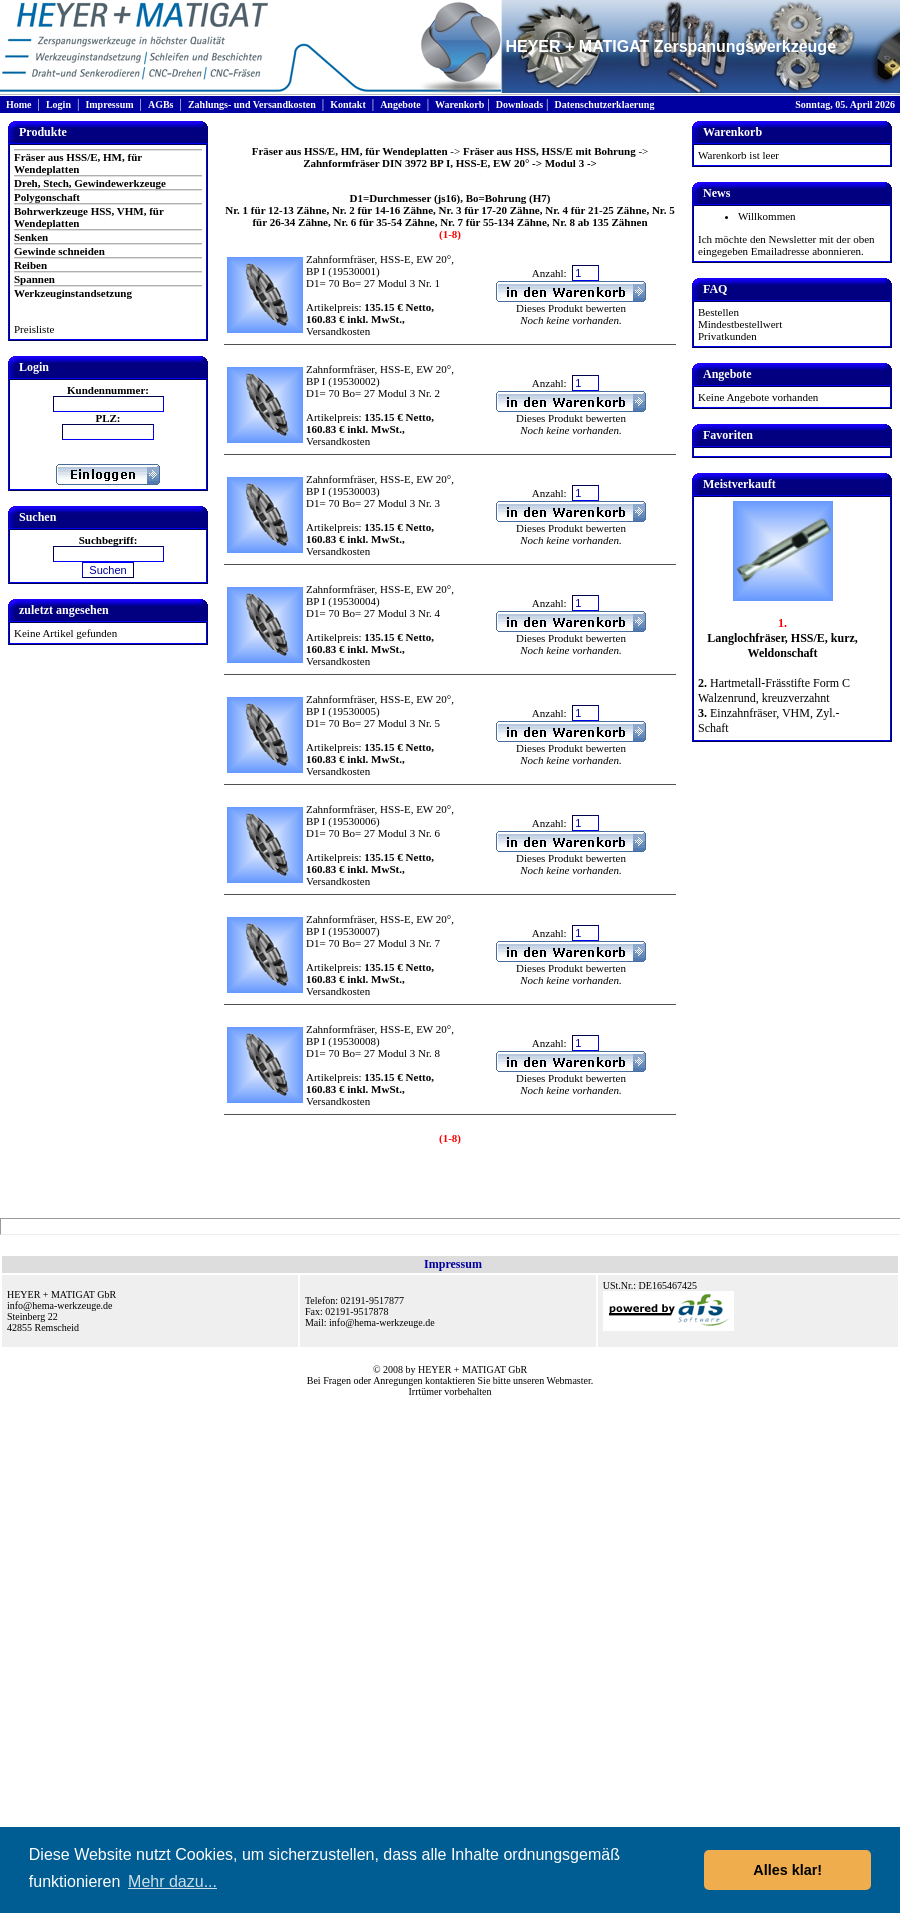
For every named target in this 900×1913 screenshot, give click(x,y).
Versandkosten (338, 331)
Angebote (400, 104)
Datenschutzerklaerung (604, 104)
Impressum (109, 104)
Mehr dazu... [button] (172, 1881)
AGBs (161, 104)
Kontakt (348, 104)
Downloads (519, 104)
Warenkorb (459, 104)
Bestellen (718, 312)
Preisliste (34, 329)
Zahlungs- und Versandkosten (252, 104)
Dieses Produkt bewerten (571, 308)
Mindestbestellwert (740, 324)
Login (58, 104)
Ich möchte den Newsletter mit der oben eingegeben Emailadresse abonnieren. (786, 245)
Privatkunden (727, 336)
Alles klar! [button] (787, 1870)
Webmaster (569, 1380)
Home (19, 104)
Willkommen (767, 216)
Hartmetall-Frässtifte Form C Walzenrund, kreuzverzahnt (774, 690)
